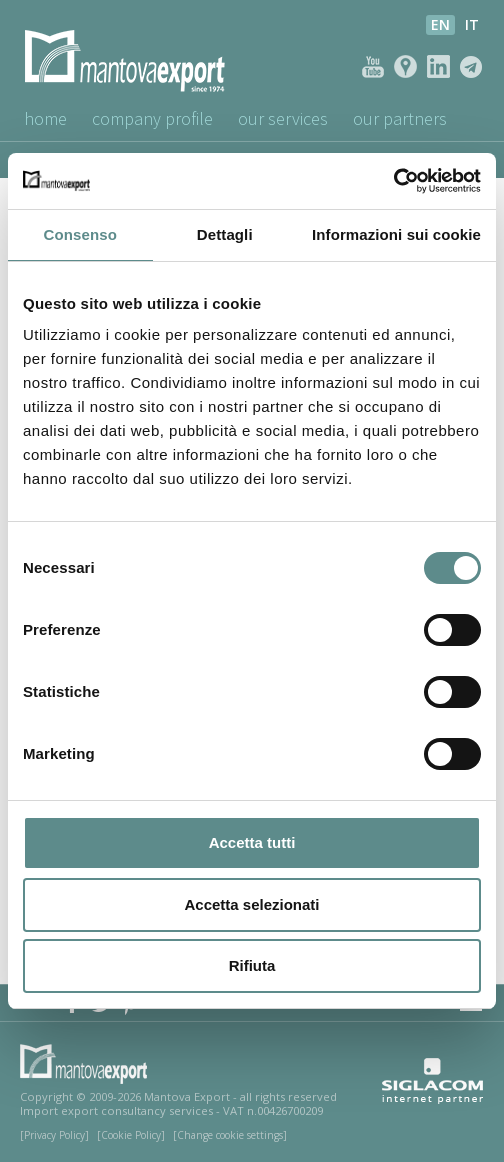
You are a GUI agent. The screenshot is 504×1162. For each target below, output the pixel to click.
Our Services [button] (285, 118)
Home (45, 118)
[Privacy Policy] (54, 1135)
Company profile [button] (153, 118)
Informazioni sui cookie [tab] (396, 234)
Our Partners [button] (403, 118)
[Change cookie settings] (230, 1135)
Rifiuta (252, 965)
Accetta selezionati (251, 904)
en (440, 24)
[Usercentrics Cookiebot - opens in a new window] (393, 181)
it (472, 24)
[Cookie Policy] (131, 1135)
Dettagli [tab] (225, 234)
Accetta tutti (252, 842)
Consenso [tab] (80, 234)
